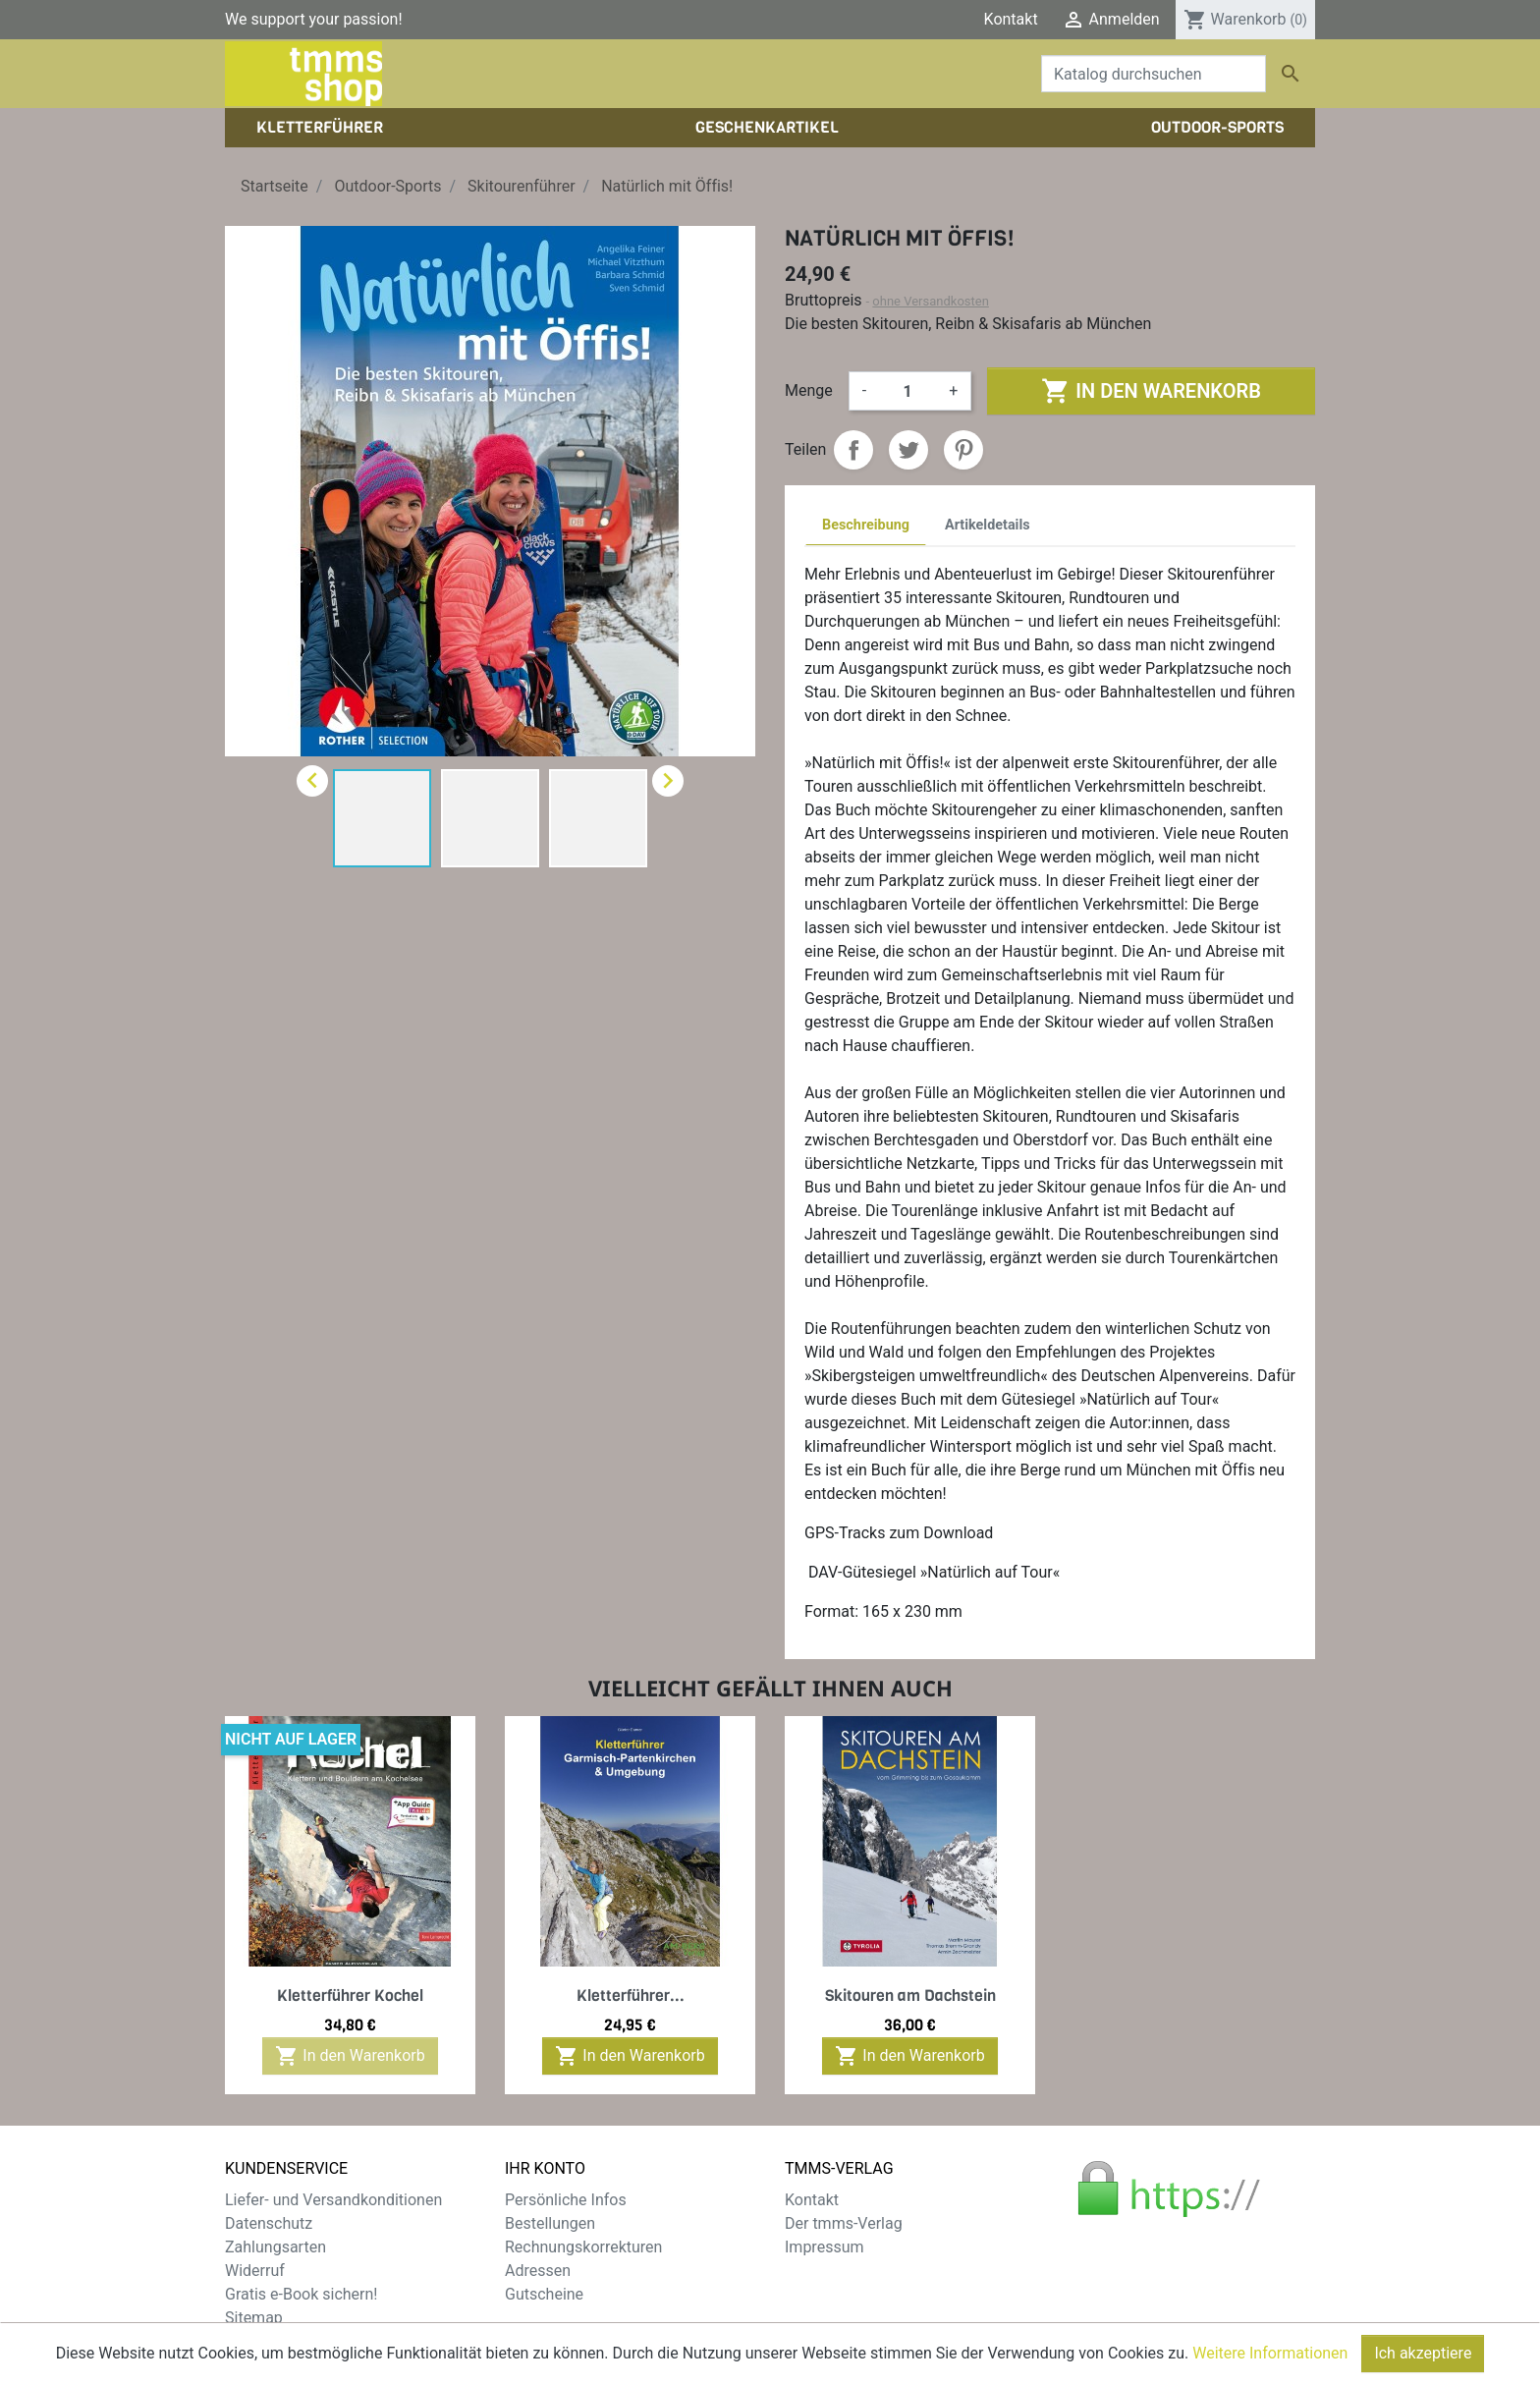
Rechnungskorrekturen (583, 2247)
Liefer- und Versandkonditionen (333, 2200)
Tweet (908, 450)
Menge (809, 390)
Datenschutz (268, 2223)
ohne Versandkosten (930, 301)
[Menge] (907, 391)
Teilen (853, 450)
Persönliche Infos (566, 2200)
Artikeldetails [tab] (987, 525)
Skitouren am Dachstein (910, 1995)
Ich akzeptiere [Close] (1422, 2365)
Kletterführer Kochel (350, 1995)
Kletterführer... (631, 1995)
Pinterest (963, 450)
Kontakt (1011, 19)
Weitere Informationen (1270, 2365)
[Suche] (1153, 73)
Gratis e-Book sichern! (301, 2294)
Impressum (824, 2247)
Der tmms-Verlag (844, 2223)
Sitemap (254, 2317)
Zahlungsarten (275, 2247)
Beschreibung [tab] (865, 525)
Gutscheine (544, 2294)
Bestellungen (550, 2223)
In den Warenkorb (1150, 391)
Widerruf (255, 2270)
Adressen (538, 2270)
